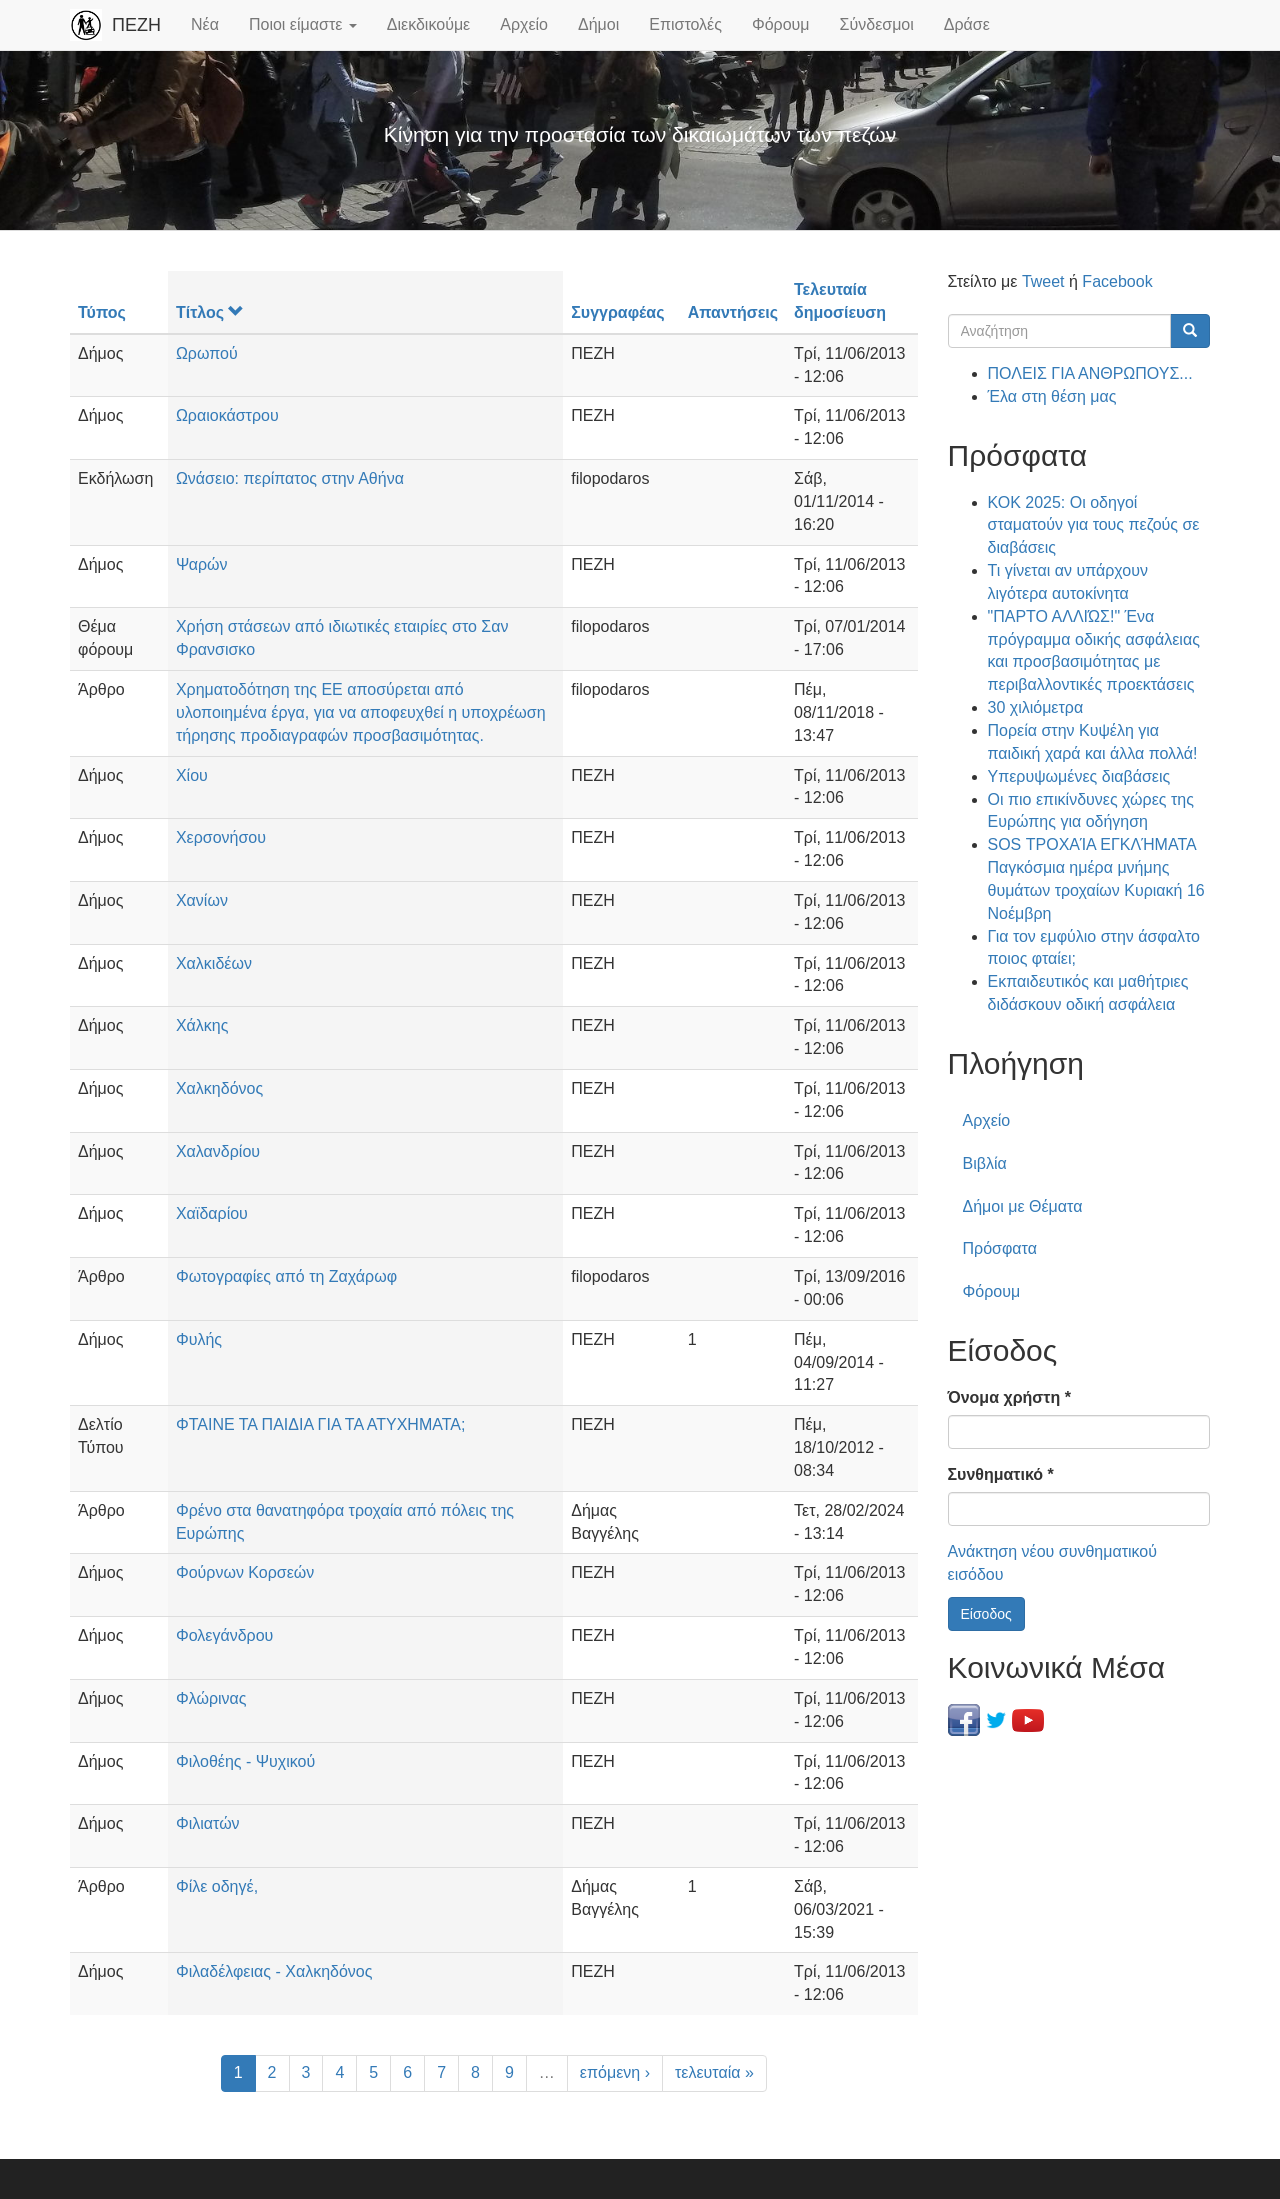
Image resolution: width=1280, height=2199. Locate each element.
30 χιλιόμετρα (1036, 707)
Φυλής (199, 1339)
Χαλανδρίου (218, 1151)
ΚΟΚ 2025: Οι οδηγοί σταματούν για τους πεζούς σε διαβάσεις (1094, 525)
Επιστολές (685, 24)
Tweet (1043, 281)
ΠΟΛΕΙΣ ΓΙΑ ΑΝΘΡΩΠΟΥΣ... (1090, 373)
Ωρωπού (207, 353)
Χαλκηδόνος (219, 1088)
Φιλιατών (208, 1823)
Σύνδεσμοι (877, 24)
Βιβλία (985, 1163)
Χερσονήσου (221, 837)
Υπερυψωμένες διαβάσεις (1079, 776)
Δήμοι (598, 24)
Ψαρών (202, 564)
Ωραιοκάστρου (227, 415)
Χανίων (202, 900)
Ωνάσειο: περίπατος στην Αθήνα (290, 478)
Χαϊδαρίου (212, 1213)
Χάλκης (202, 1025)
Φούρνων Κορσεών (245, 1572)
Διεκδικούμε (428, 24)
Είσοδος (986, 1614)
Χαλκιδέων (214, 963)
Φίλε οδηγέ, (217, 1886)
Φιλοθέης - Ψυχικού (245, 1761)
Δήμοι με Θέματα (1023, 1206)
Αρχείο (524, 24)
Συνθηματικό (1001, 1474)
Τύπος (102, 312)
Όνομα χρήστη (1009, 1397)
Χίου (192, 775)
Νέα (205, 24)
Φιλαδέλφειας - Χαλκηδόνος (274, 1971)
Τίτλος (210, 312)
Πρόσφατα (1000, 1248)
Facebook (1117, 281)
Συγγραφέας (617, 312)
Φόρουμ (781, 24)
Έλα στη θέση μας (1052, 396)
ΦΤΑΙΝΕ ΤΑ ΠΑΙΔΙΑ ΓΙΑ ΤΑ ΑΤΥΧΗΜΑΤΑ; (321, 1424)
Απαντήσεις (733, 312)
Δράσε (967, 24)
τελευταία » (714, 2072)
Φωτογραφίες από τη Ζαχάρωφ (286, 1276)
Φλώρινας (211, 1698)
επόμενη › (615, 2072)
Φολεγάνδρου (224, 1635)
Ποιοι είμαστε (303, 24)
